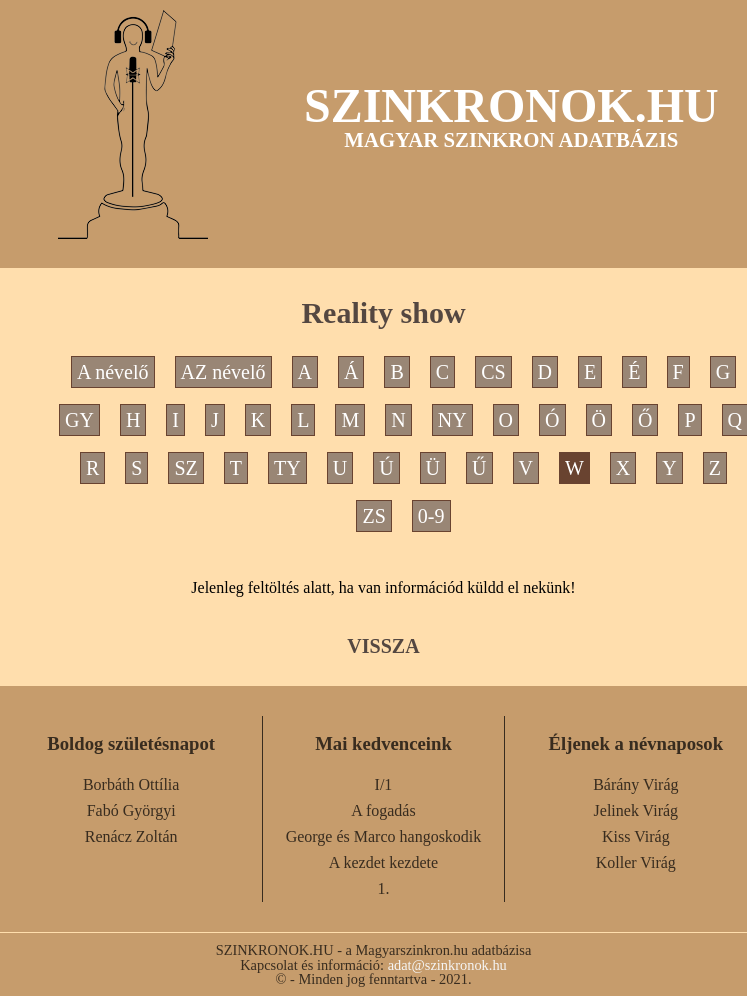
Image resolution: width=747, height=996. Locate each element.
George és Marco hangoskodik (384, 836)
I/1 (384, 784)
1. (383, 888)
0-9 (431, 516)
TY (287, 468)
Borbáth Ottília (131, 784)
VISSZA (383, 646)
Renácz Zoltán (131, 836)
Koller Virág (636, 862)
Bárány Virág (635, 784)
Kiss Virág (636, 836)
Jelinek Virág (636, 810)
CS (493, 372)
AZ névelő (223, 372)
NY (452, 420)
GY (79, 420)
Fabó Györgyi (131, 810)
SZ (185, 468)
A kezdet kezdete (383, 862)
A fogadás (383, 810)
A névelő (113, 372)
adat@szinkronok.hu (447, 965)
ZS (373, 516)
